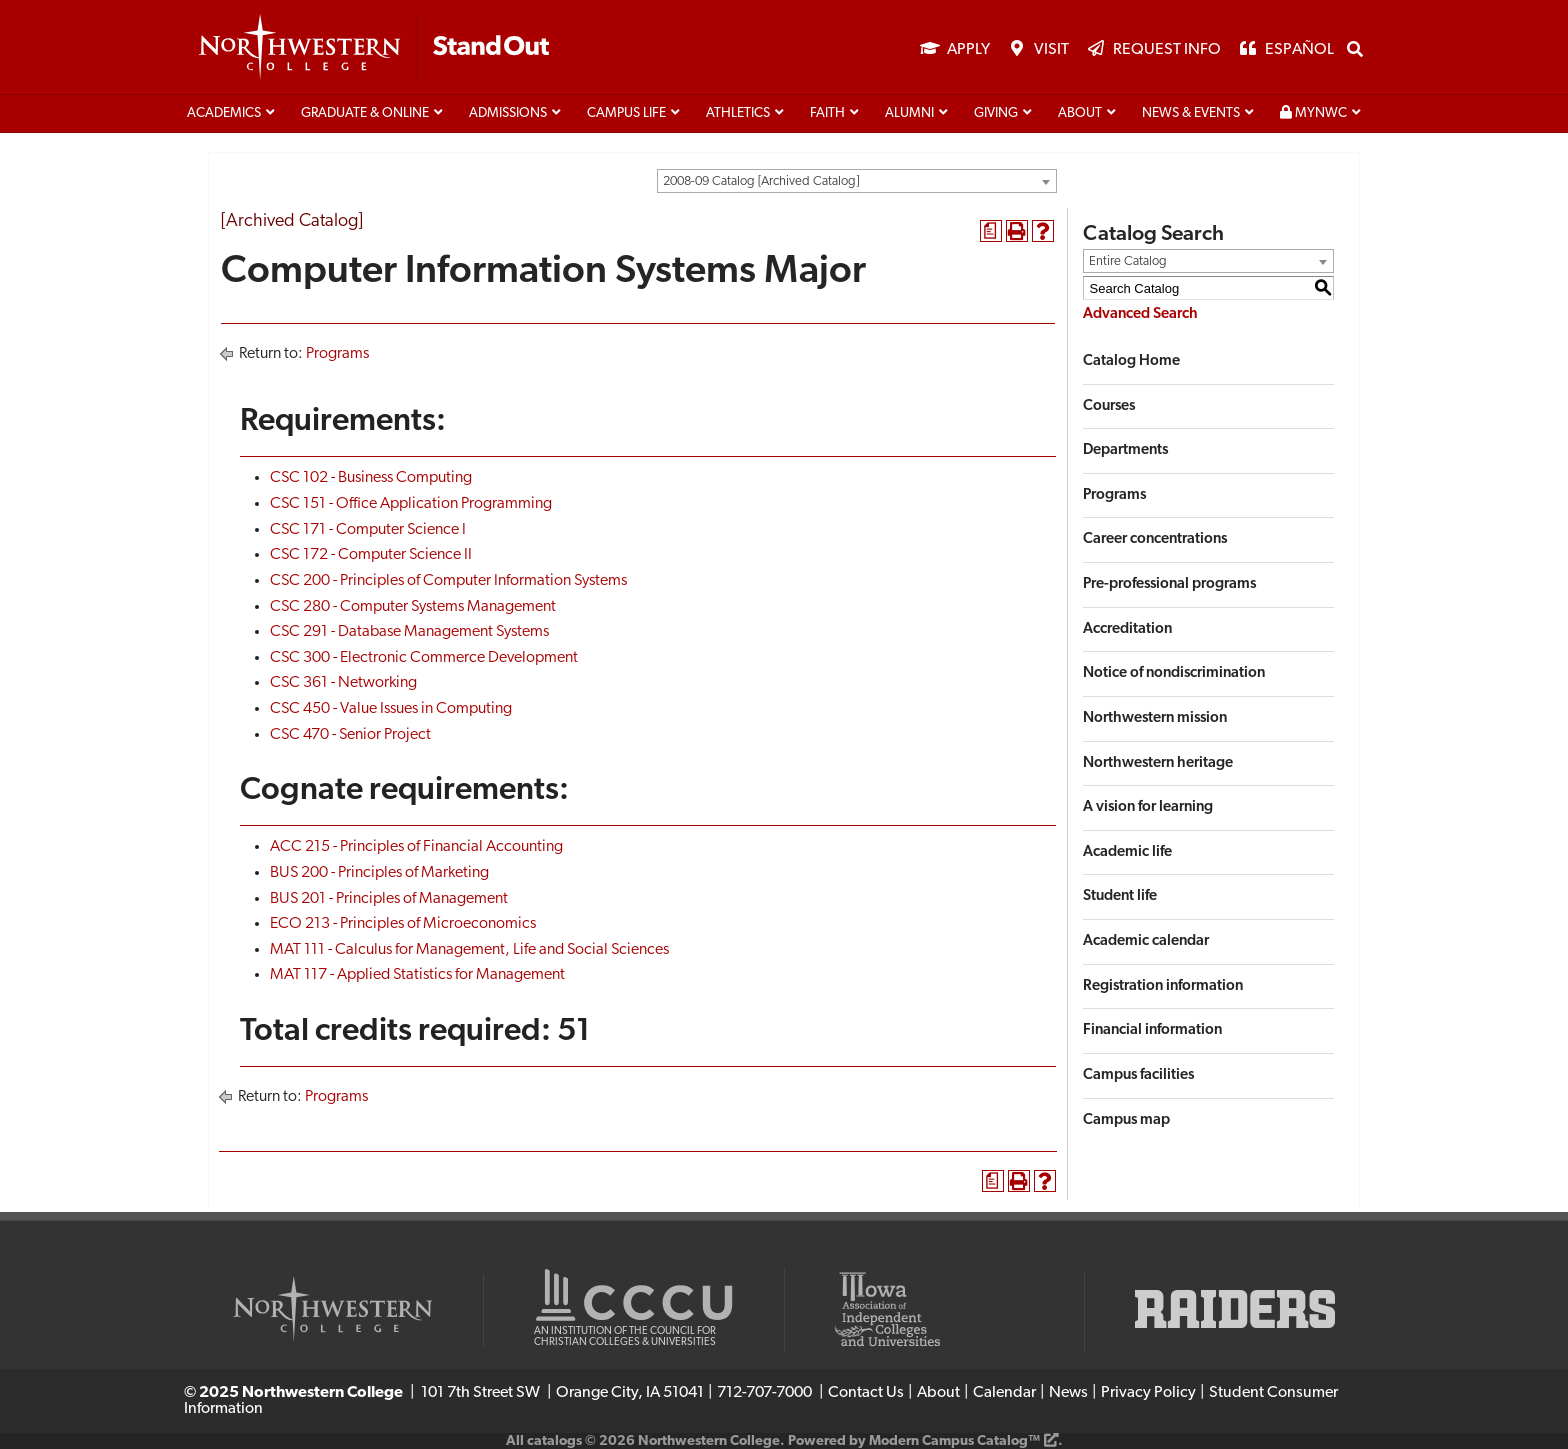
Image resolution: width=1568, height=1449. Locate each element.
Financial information (1152, 1030)
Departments (1125, 450)
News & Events (1191, 113)
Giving (996, 113)
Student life (1120, 896)
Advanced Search (1140, 314)
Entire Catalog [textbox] (1128, 261)
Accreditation (1127, 629)
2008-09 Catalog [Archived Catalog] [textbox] (761, 181)
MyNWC (1313, 113)
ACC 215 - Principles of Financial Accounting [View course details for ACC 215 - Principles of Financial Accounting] (416, 847)
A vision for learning (1148, 807)
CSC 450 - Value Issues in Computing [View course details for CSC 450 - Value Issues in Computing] (391, 709)
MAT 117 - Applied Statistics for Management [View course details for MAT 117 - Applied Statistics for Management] (417, 975)
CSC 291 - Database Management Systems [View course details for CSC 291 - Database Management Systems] (409, 632)
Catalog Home (1131, 361)
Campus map (1126, 1120)
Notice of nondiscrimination (1174, 673)
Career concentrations (1155, 539)
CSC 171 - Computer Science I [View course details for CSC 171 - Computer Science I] (368, 530)
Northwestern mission (1155, 718)
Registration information (1163, 986)
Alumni (909, 113)
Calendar (1004, 1393)
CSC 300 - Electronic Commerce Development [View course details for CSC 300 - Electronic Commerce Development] (424, 658)
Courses (1109, 406)
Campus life (626, 113)
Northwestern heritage (1158, 763)
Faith (827, 113)
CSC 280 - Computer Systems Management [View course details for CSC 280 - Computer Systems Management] (413, 607)
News (1068, 1393)
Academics (224, 113)
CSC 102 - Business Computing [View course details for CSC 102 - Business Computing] (371, 478)
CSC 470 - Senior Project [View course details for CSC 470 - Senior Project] (350, 735)
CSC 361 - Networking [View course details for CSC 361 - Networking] (343, 683)
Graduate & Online (365, 113)
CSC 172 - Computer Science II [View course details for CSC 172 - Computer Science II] (371, 555)
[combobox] (857, 181)
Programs (337, 354)
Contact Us (866, 1393)
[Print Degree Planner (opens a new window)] (991, 231)
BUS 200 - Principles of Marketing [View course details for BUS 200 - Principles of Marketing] (379, 873)
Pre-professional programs (1169, 584)
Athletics (738, 113)
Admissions (508, 113)
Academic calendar (1146, 941)
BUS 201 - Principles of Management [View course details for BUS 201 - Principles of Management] (389, 899)
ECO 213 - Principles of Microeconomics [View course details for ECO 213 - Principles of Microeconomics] (403, 924)
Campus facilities (1138, 1075)
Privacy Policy (1148, 1393)
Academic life (1127, 852)
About (1080, 113)
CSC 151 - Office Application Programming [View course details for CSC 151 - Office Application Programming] (411, 504)
